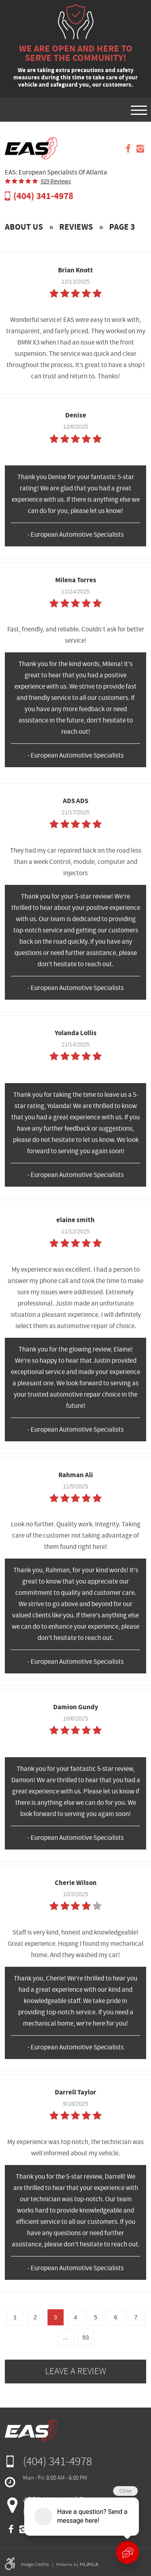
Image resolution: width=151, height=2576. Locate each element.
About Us (24, 226)
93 (85, 2337)
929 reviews (56, 182)
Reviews (76, 226)
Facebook (128, 149)
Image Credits (35, 2564)
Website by (77, 2564)
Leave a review (75, 2371)
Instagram (140, 149)
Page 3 (122, 226)
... (65, 2337)
